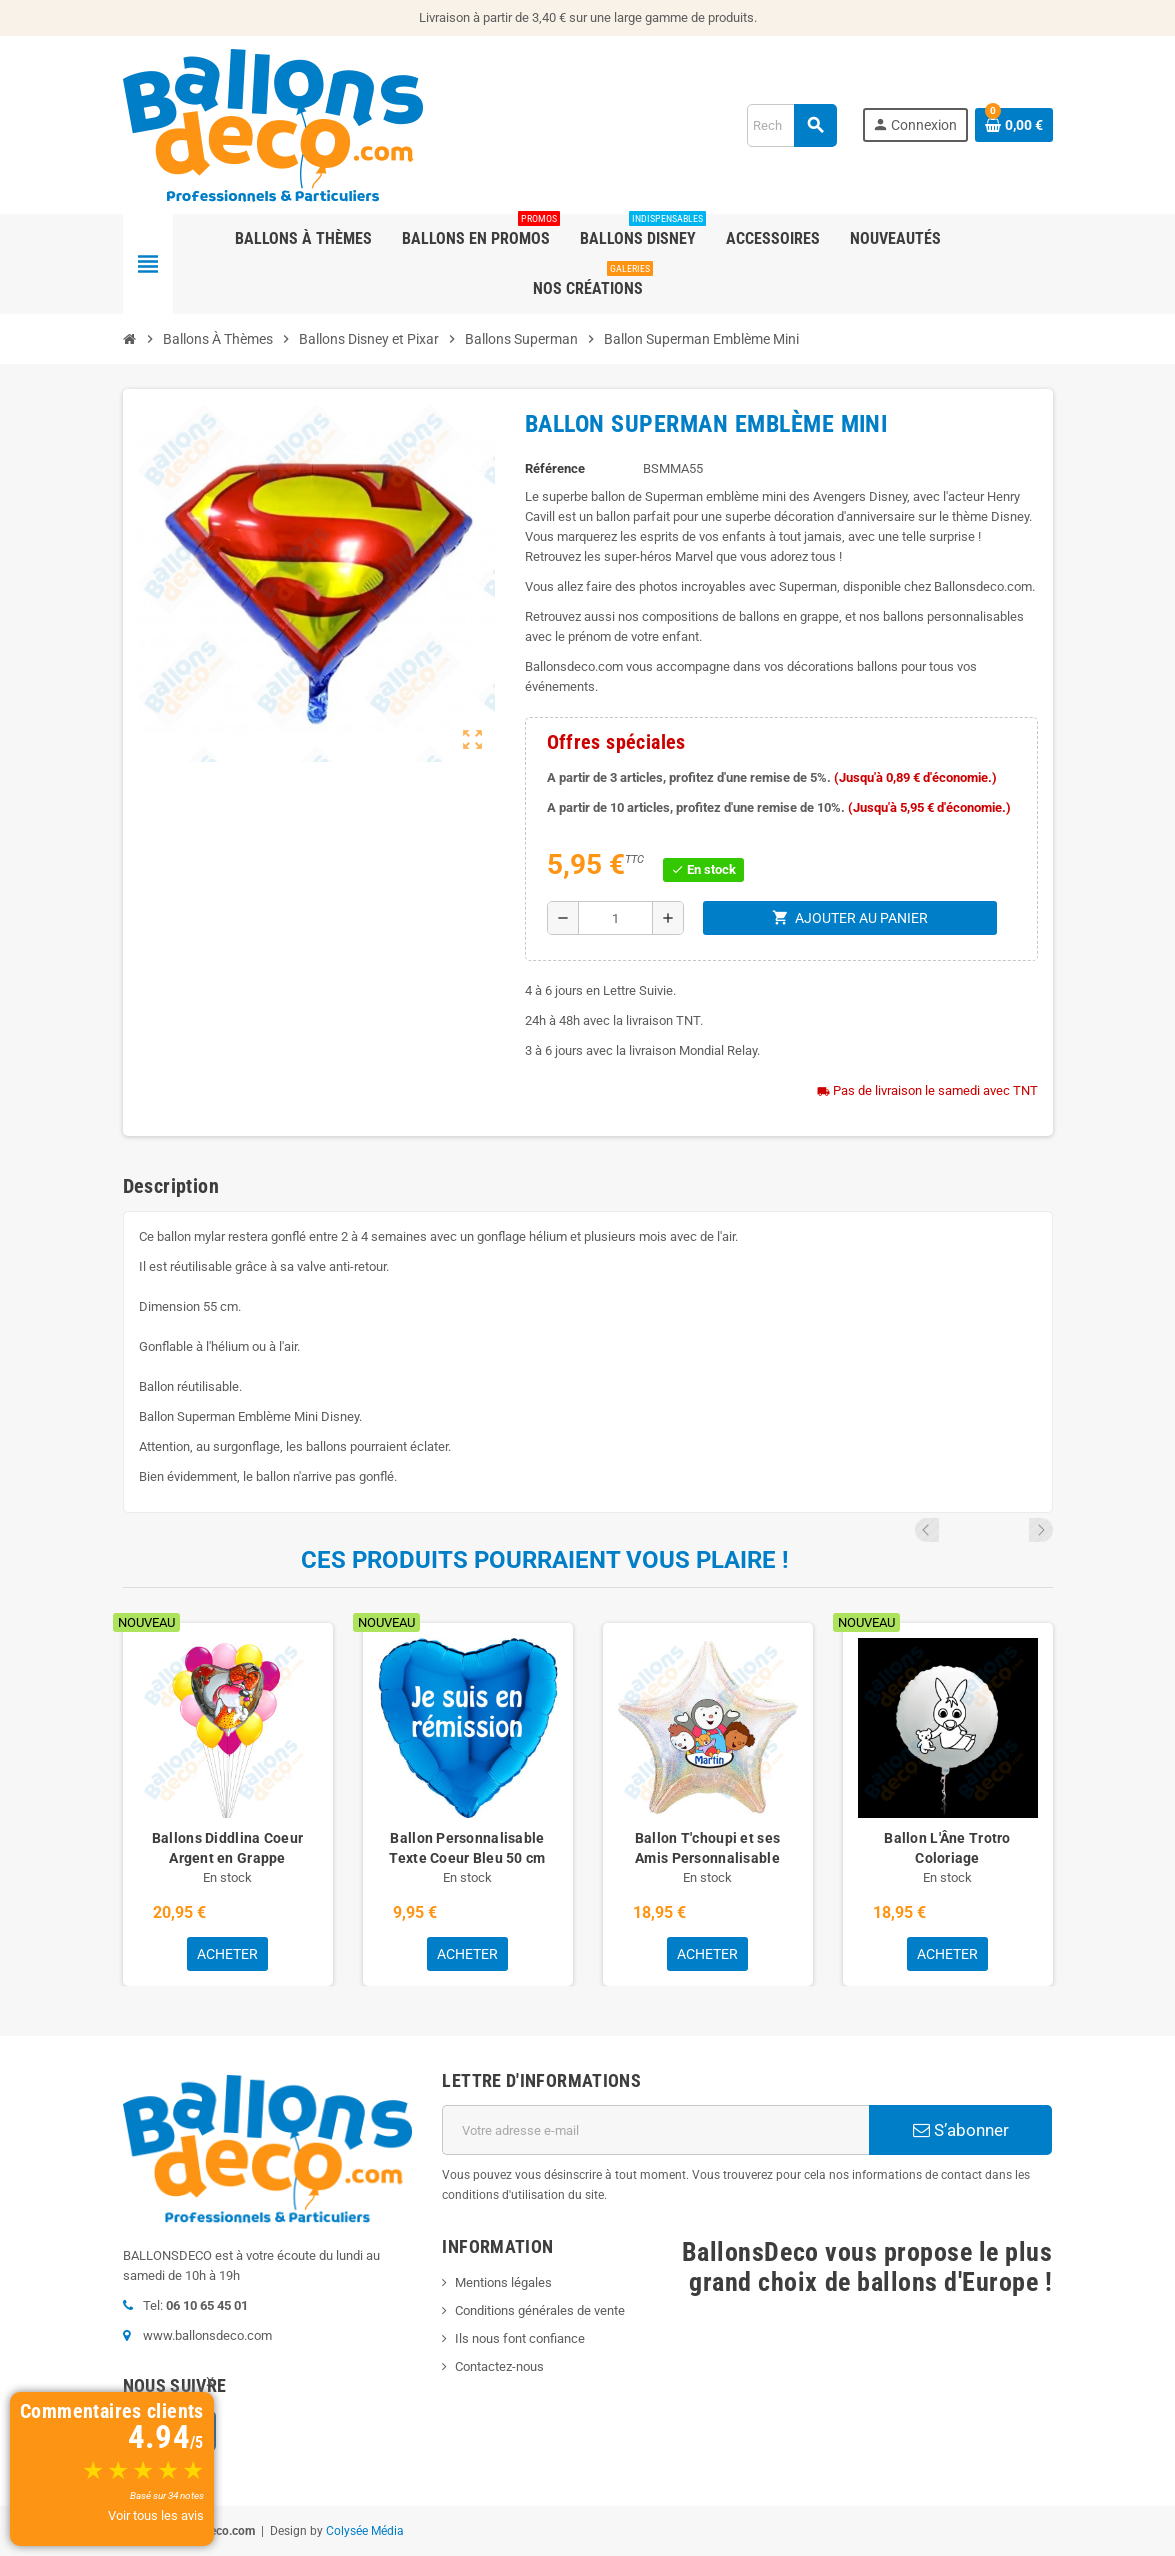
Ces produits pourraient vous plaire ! (545, 1560)
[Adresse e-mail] (655, 2130)
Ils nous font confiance (520, 2338)
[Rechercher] (791, 125)
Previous (1014, 1530)
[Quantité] (616, 918)
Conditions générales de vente (540, 2310)
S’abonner (961, 2130)
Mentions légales (503, 2282)
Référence (555, 468)
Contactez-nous (499, 2366)
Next (1041, 1530)
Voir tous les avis (156, 2515)
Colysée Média (365, 2531)
